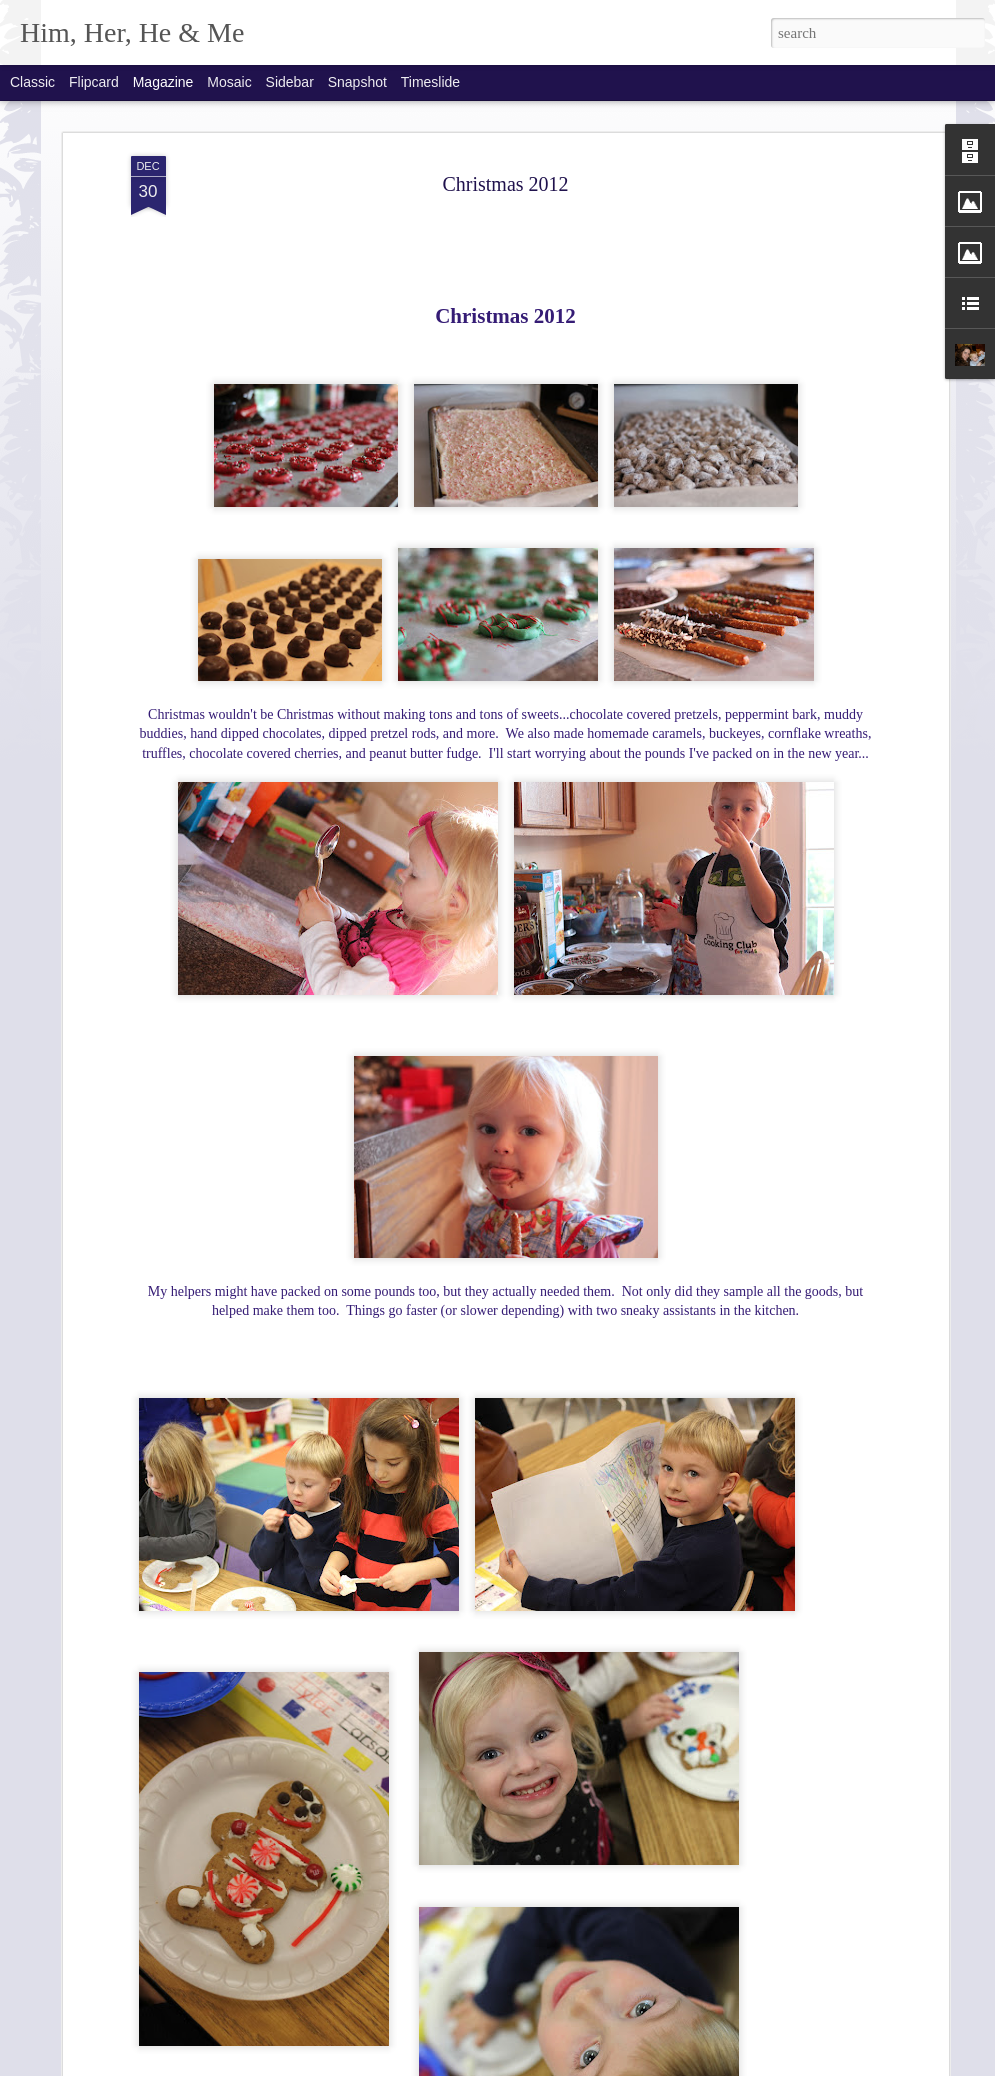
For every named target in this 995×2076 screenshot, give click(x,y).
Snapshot (357, 82)
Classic (32, 82)
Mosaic (229, 82)
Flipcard (94, 82)
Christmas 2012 (505, 184)
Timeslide (430, 82)
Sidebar (290, 82)
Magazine (163, 82)
